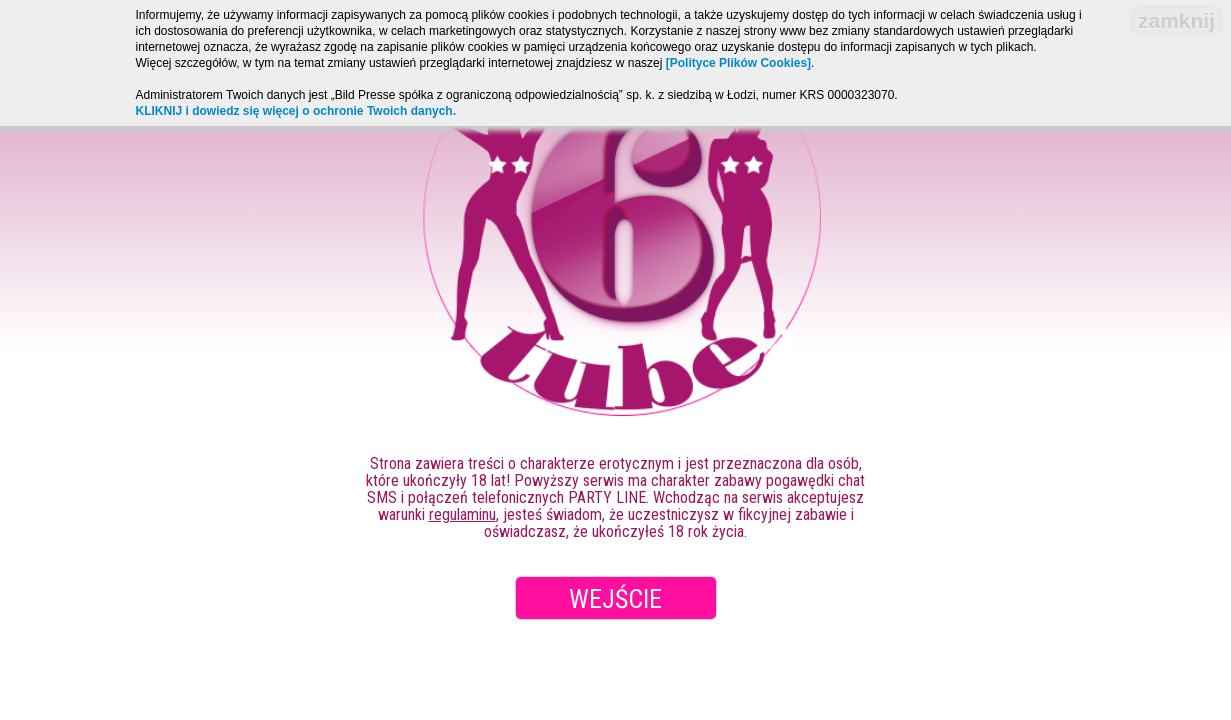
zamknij (1176, 20)
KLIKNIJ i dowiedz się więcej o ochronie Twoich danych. (296, 111)
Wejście (615, 599)
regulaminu (462, 514)
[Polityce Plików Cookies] (738, 63)
